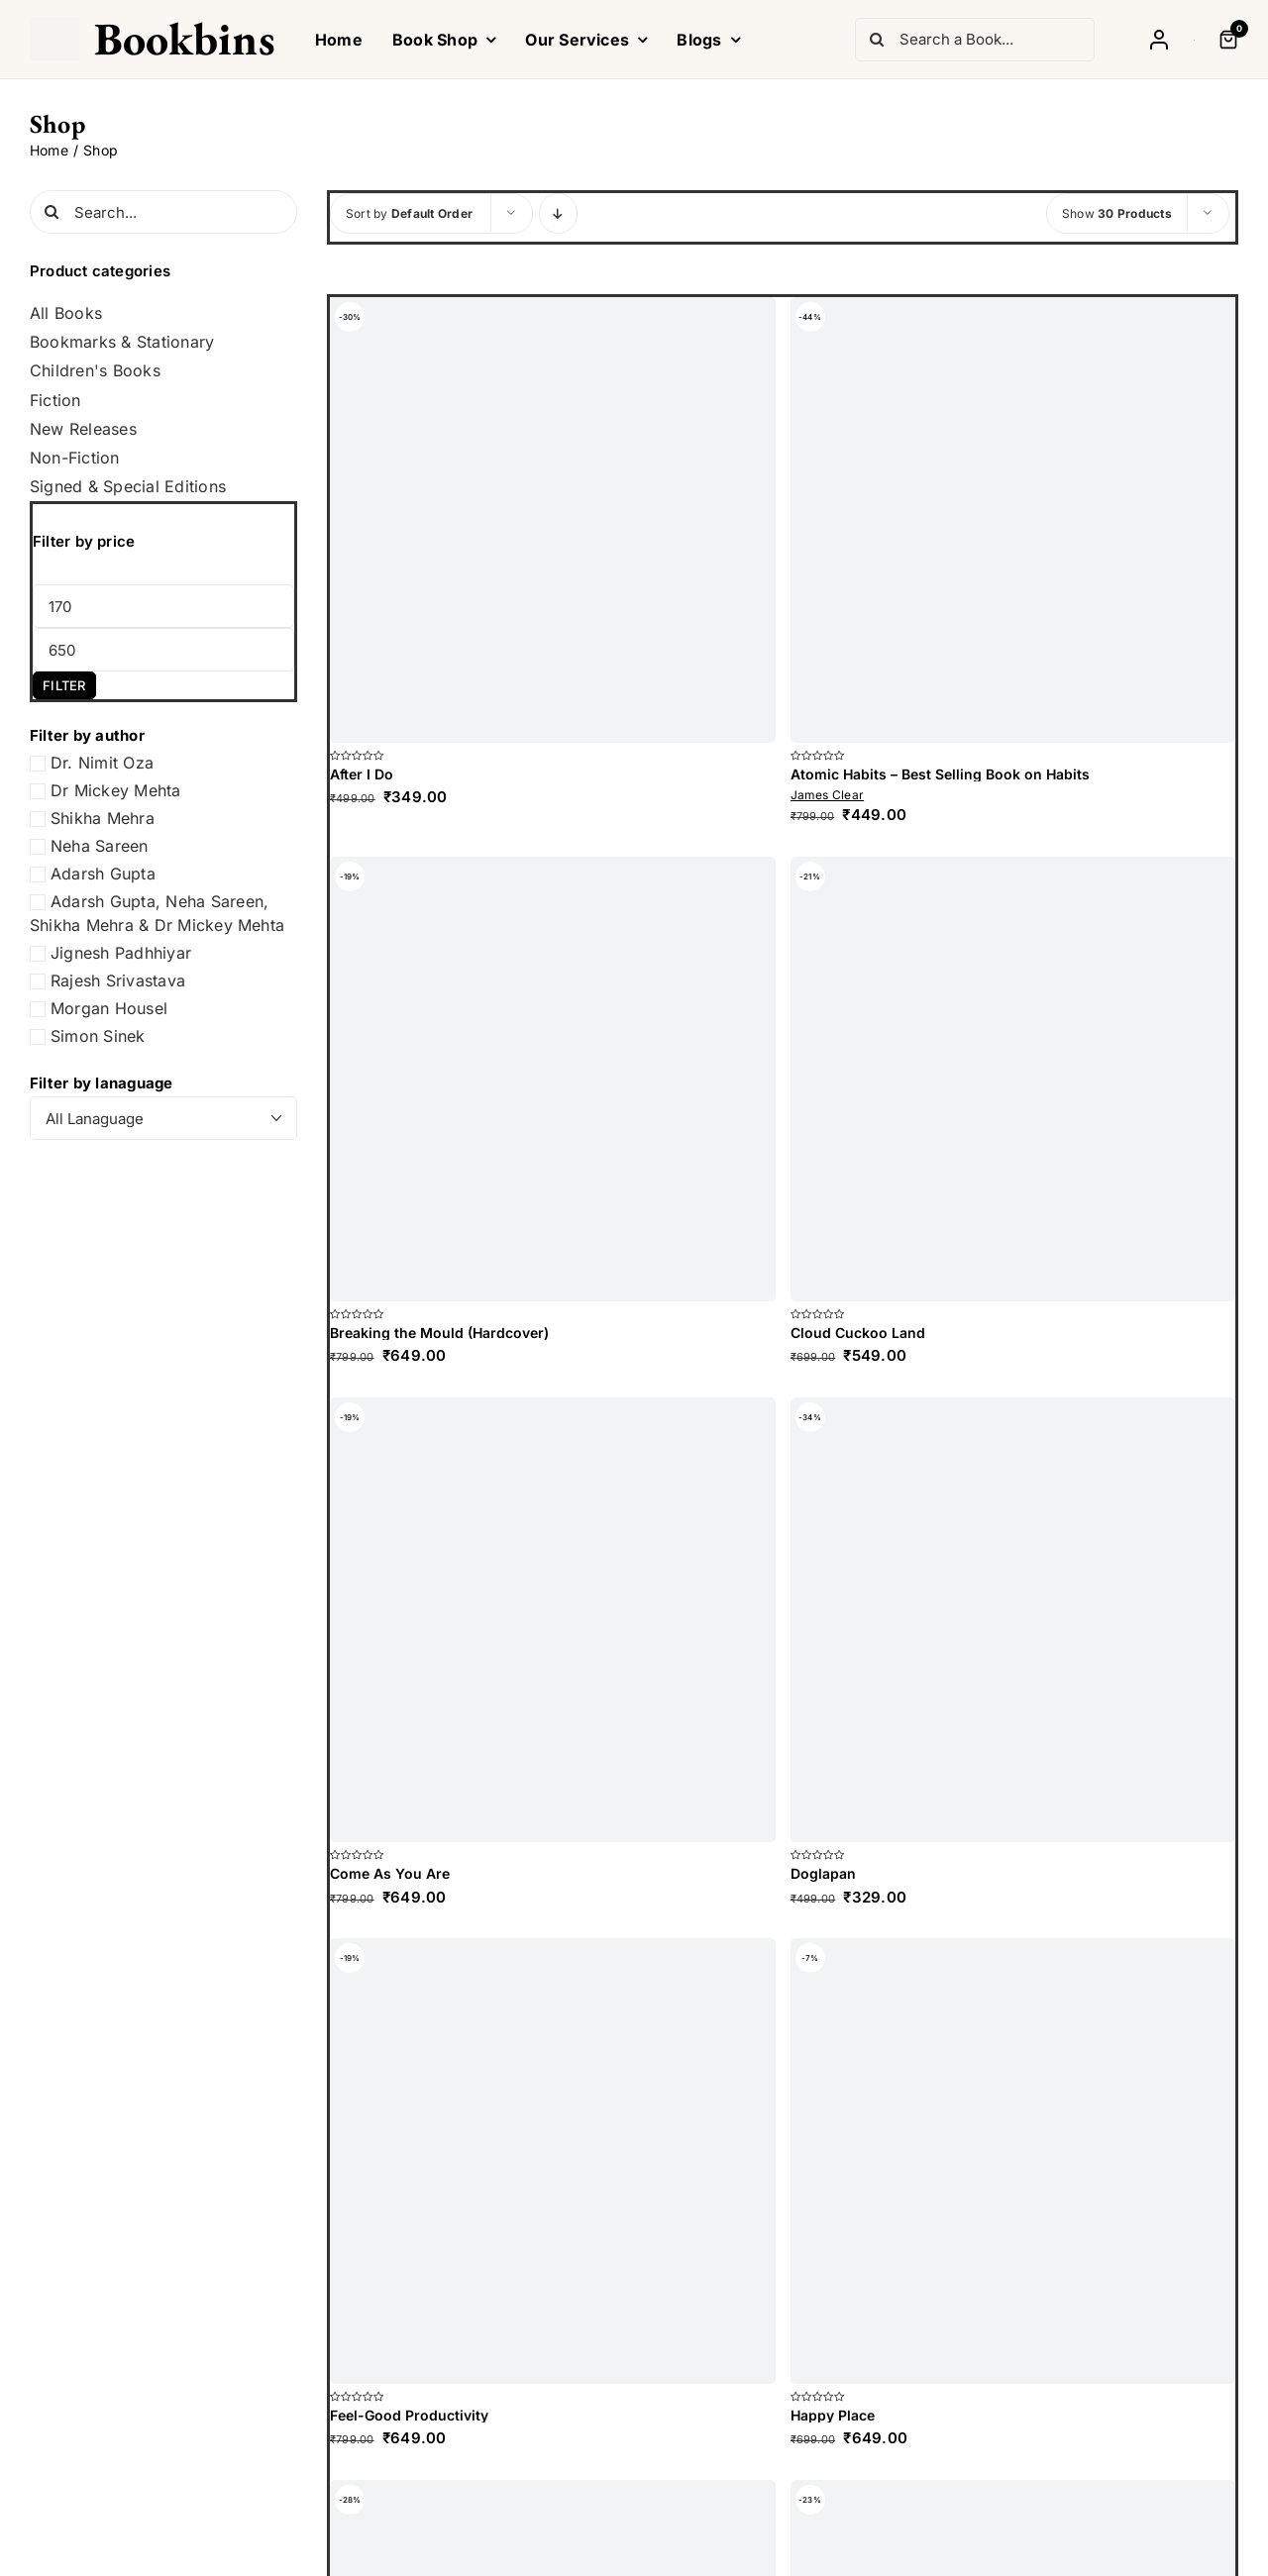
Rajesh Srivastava (118, 980)
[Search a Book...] (975, 39)
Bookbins (184, 38)
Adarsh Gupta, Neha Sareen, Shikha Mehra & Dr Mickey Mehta (157, 913)
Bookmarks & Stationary (122, 342)
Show (1117, 213)
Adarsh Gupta (103, 873)
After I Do (361, 774)
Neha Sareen (100, 846)
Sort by (409, 213)
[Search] (876, 39)
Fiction (55, 400)
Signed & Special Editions (128, 486)
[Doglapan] (1013, 1620)
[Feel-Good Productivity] (553, 2161)
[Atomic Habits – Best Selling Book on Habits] (1013, 520)
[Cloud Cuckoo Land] (1013, 1079)
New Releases (83, 429)
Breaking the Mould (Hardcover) (439, 1332)
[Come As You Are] (553, 1620)
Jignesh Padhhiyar (121, 953)
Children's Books (95, 370)
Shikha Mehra (103, 818)
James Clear (828, 794)
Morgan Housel (109, 1008)
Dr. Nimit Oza (102, 763)
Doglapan (823, 1873)
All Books (66, 313)
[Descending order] (558, 213)
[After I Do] (553, 520)
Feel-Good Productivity (409, 2415)
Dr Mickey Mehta (116, 790)
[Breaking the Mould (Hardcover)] (553, 1079)
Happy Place (833, 2415)
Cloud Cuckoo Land (858, 1332)
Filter (64, 685)
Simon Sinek (98, 1036)
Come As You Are (390, 1873)
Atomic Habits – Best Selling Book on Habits (940, 774)
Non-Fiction (75, 458)
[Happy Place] (1013, 2161)
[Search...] (163, 212)
